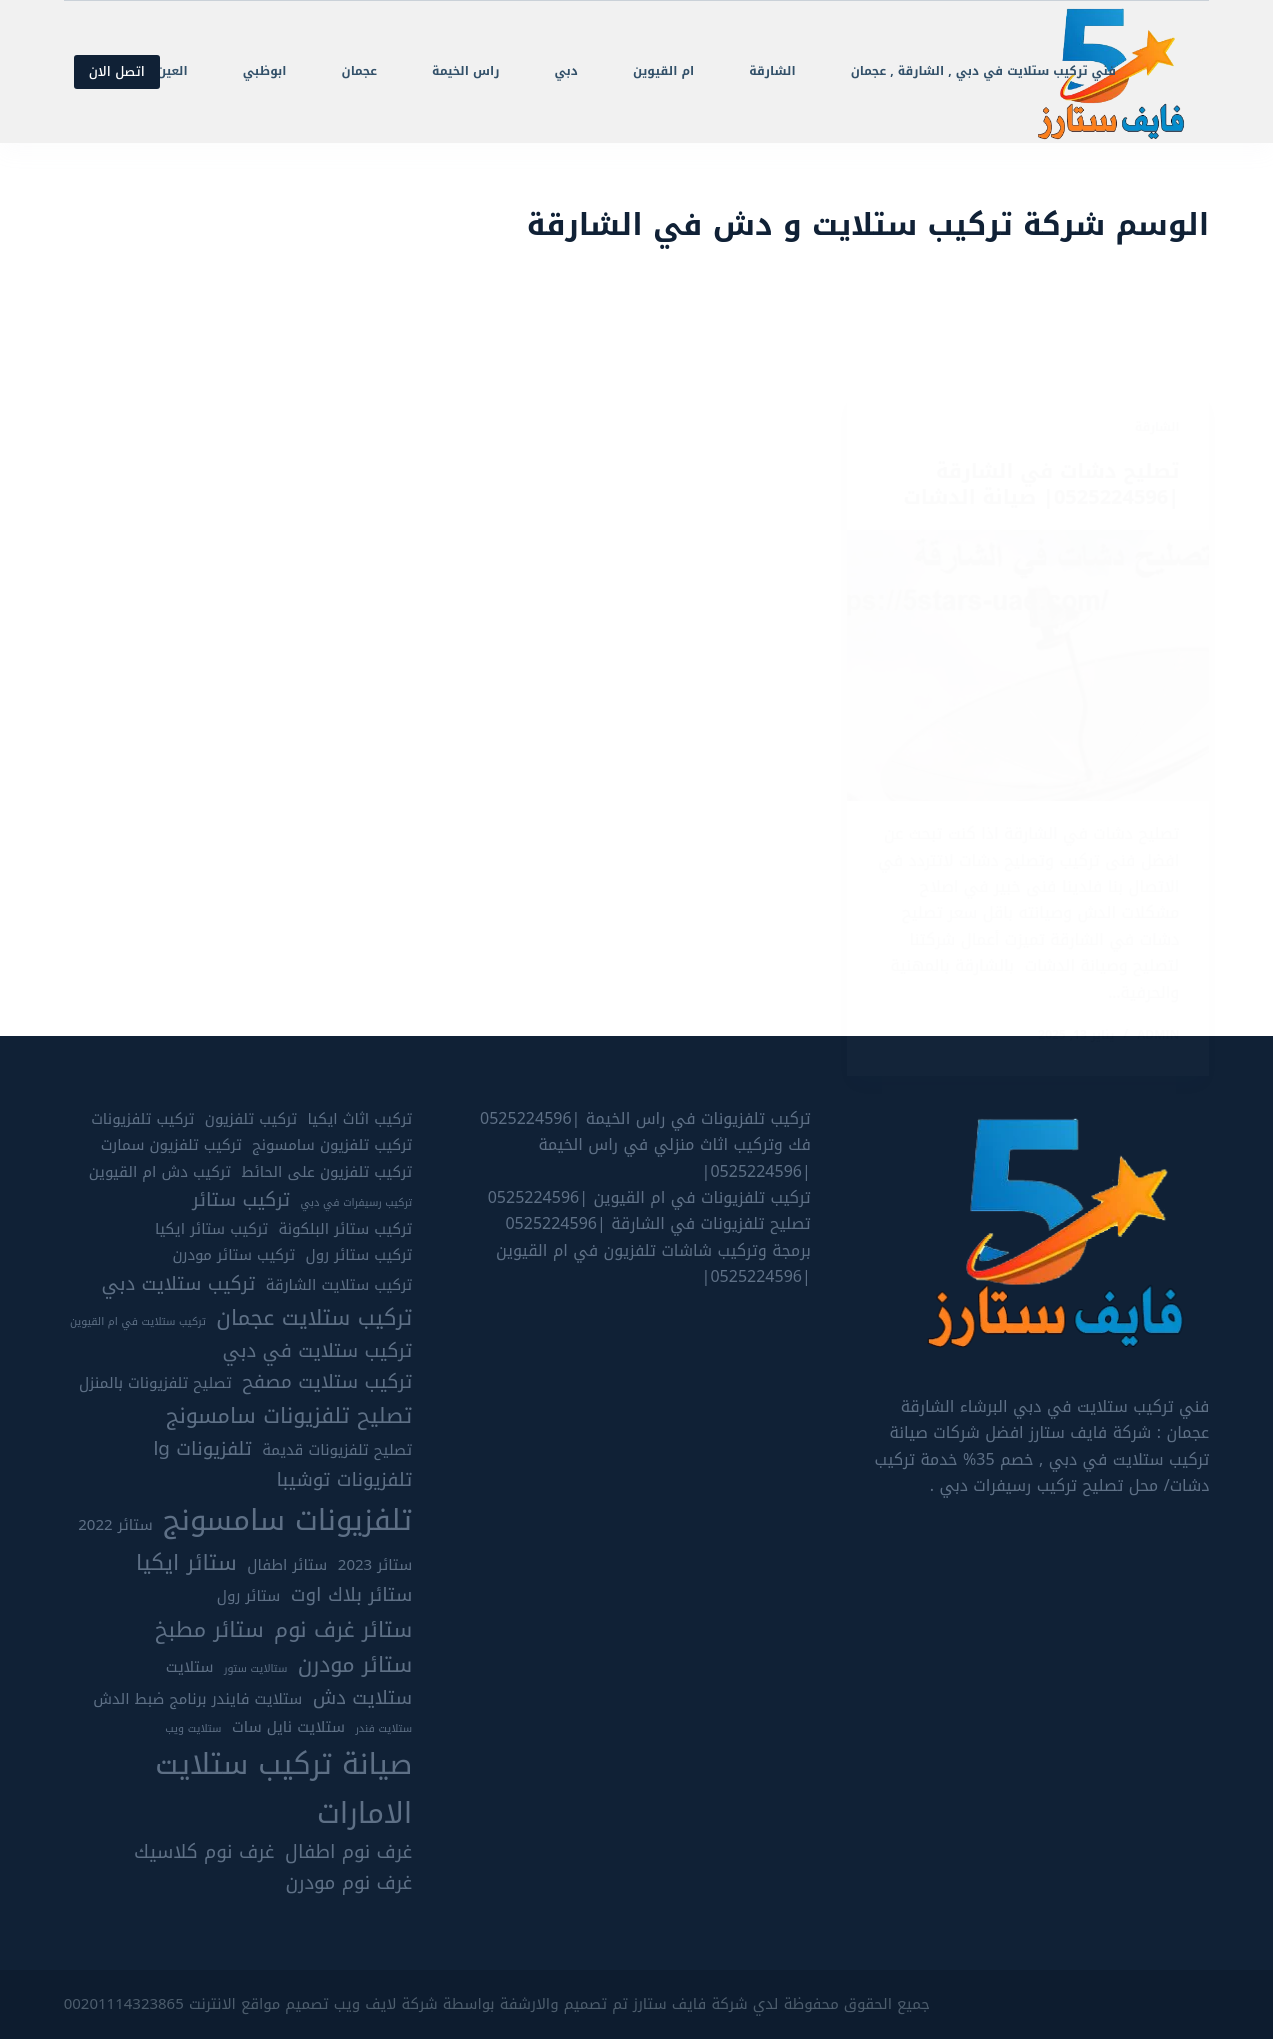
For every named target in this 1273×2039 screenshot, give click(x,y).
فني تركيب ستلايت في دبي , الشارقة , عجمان (983, 71)
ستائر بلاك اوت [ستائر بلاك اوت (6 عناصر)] (351, 1595)
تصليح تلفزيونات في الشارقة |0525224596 (657, 1223)
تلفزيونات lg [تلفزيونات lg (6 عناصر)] (202, 1449)
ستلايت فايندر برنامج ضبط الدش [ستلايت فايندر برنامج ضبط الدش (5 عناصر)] (197, 1699)
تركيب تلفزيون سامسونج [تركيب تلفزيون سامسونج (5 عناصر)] (332, 1145)
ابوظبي (265, 71)
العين (172, 71)
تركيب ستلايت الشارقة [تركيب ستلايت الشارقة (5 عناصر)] (339, 1285)
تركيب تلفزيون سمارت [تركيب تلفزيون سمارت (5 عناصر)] (171, 1145)
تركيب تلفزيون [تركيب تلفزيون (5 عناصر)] (251, 1119)
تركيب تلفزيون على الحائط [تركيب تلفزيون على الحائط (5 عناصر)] (326, 1172)
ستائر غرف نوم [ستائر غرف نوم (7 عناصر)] (343, 1630)
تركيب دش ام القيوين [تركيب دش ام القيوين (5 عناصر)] (160, 1172)
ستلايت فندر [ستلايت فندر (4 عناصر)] (383, 1729)
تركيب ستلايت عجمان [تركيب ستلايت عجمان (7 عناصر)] (314, 1318)
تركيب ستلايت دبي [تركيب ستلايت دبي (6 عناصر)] (178, 1284)
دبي (565, 71)
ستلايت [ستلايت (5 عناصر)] (190, 1667)
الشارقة (772, 71)
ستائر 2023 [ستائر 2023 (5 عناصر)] (375, 1565)
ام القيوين (663, 71)
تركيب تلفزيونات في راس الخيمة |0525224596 (645, 1118)
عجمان (360, 71)
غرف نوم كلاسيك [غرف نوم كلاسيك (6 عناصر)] (204, 1852)
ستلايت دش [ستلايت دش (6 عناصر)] (362, 1698)
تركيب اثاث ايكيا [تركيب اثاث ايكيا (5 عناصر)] (360, 1119)
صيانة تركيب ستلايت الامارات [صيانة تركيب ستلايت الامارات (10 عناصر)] (283, 1788)
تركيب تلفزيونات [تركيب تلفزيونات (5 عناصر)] (142, 1119)
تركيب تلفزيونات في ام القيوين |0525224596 (649, 1197)
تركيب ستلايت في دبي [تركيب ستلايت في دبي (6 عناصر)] (318, 1351)
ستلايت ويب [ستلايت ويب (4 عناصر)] (193, 1729)
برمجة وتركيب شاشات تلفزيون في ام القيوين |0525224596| (653, 1263)
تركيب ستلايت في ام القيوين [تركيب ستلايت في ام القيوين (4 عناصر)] (138, 1322)
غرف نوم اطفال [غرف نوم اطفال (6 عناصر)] (348, 1852)
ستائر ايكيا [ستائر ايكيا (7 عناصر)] (186, 1563)
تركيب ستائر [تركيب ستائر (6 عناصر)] (241, 1200)
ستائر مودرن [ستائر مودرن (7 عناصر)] (355, 1665)
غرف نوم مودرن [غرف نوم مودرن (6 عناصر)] (349, 1883)
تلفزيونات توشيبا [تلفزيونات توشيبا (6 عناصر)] (344, 1480)
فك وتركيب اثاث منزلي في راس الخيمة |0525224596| (674, 1157)
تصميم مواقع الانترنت (259, 2004)
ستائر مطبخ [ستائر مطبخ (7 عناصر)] (209, 1630)
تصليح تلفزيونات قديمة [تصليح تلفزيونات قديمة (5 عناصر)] (337, 1450)
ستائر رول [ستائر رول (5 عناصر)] (249, 1596)
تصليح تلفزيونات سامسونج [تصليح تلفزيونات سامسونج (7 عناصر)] (289, 1416)
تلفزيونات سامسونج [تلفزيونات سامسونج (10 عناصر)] (287, 1520)
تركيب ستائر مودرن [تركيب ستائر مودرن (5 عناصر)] (233, 1255)
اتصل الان (117, 71)
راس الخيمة (465, 71)
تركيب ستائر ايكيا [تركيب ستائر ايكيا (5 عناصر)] (211, 1229)
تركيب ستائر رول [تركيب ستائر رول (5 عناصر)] (359, 1255)
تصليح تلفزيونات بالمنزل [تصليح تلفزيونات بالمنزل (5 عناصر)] (155, 1383)
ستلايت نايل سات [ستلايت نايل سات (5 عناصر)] (288, 1727)
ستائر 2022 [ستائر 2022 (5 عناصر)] (115, 1525)
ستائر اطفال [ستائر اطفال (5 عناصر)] (287, 1565)
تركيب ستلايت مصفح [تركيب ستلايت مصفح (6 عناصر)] (327, 1382)
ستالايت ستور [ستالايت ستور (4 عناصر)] (255, 1669)
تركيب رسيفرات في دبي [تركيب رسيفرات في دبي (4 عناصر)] (356, 1203)
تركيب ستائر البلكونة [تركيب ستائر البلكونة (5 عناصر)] (346, 1229)
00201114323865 (124, 2004)
